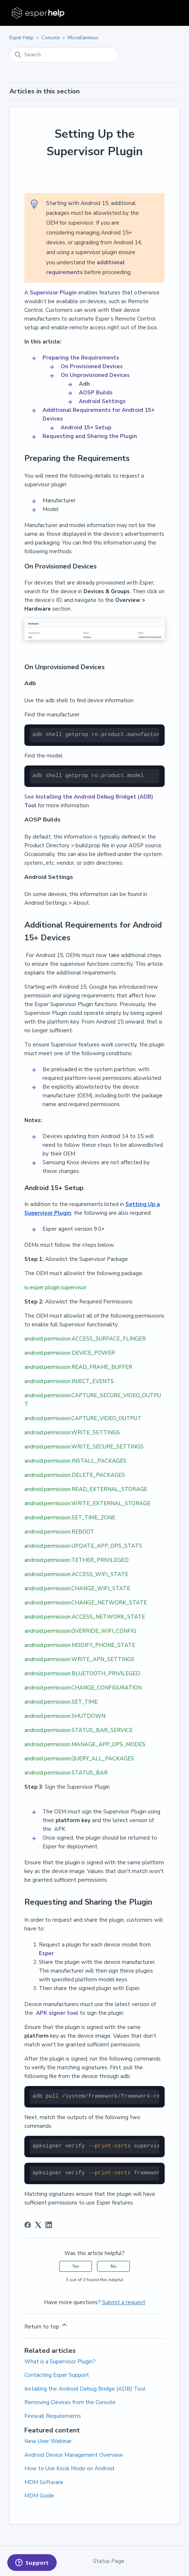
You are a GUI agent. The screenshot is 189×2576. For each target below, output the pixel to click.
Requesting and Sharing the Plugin (90, 436)
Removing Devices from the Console (70, 2402)
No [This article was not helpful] (113, 2266)
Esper (46, 1953)
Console (50, 38)
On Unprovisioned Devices (95, 375)
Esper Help (21, 38)
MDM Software (43, 2482)
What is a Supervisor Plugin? (60, 2361)
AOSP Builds (96, 392)
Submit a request (123, 2302)
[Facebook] (27, 2225)
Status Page (108, 2561)
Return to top (46, 2325)
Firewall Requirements (52, 2416)
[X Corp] (38, 2225)
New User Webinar (48, 2441)
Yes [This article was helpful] (75, 2266)
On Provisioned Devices (92, 366)
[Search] (64, 55)
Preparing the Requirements (81, 357)
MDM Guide (39, 2495)
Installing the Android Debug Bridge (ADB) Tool (84, 2388)
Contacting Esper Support (56, 2375)
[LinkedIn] (48, 2225)
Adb (84, 383)
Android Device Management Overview (73, 2455)
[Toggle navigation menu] (167, 13)
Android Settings (102, 401)
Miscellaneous (83, 38)
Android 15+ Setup (86, 427)
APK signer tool (56, 2013)
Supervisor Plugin (52, 292)
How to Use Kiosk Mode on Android (69, 2468)
